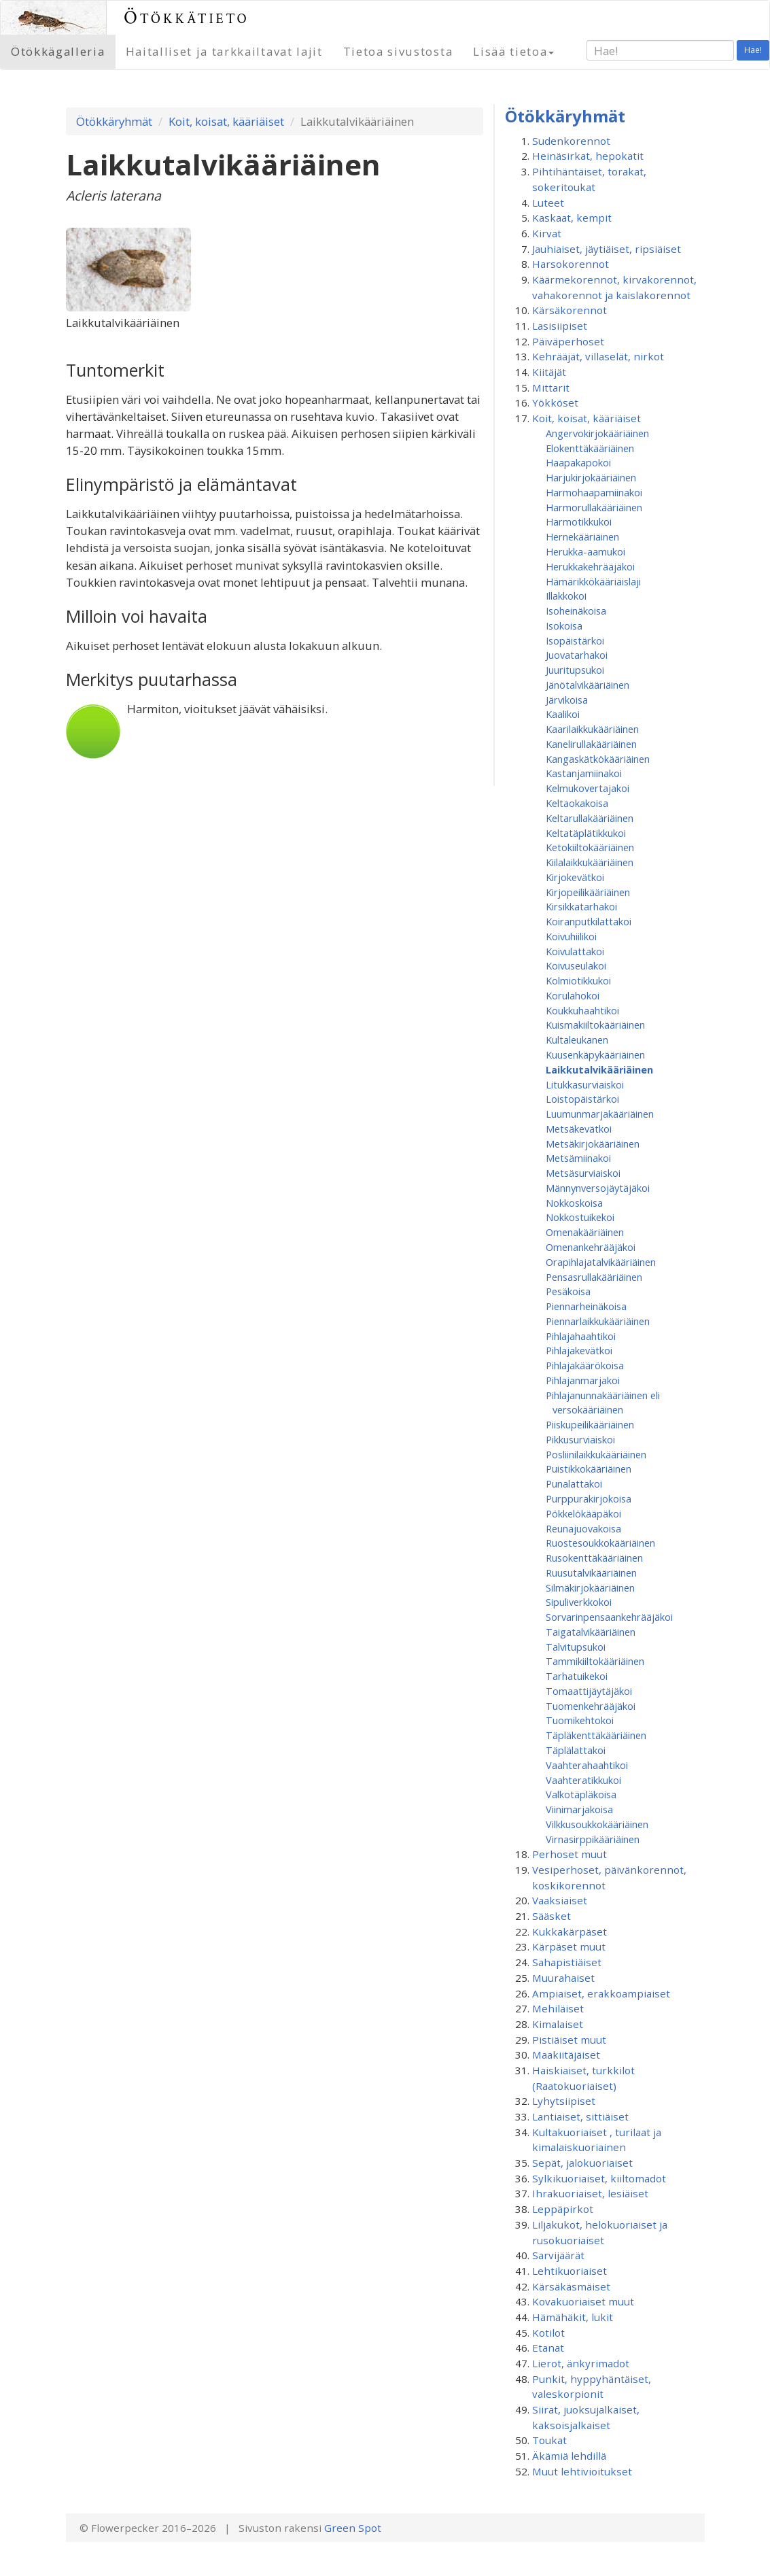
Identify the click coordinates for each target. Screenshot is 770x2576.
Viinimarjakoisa (579, 1809)
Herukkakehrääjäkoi (590, 566)
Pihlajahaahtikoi (581, 1336)
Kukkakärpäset (569, 1931)
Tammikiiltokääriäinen (595, 1661)
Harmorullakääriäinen (594, 507)
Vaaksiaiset (559, 1900)
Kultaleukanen (577, 1039)
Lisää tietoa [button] (513, 51)
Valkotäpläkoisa (581, 1794)
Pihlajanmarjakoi (583, 1380)
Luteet (548, 202)
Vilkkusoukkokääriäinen (597, 1824)
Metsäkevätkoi (579, 1128)
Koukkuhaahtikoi (582, 1010)
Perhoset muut (569, 1854)
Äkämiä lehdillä (569, 2455)
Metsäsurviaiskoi (583, 1173)
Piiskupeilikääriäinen (590, 1424)
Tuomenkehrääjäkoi (590, 1706)
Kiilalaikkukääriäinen (589, 862)
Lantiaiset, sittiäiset (580, 2116)
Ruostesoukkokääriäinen (600, 1542)
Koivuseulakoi (576, 965)
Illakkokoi (566, 595)
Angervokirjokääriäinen (597, 433)
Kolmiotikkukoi (578, 980)
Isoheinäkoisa (576, 610)
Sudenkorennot (571, 141)
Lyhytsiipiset (563, 2101)
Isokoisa (564, 625)
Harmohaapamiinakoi (594, 492)
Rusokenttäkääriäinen (594, 1557)
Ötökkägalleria (58, 51)
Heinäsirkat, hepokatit (588, 155)
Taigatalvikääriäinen (590, 1631)
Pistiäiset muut (569, 2039)
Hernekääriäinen (582, 536)
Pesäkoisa (568, 1291)
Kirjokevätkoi (575, 877)
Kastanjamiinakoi (584, 773)
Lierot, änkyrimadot (580, 2363)
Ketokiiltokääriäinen (590, 847)
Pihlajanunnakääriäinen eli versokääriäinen (603, 1402)
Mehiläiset (558, 2008)
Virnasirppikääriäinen (593, 1839)
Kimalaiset (557, 2024)
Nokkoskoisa (574, 1202)
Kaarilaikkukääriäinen (592, 729)
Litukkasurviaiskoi (585, 1084)
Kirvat (546, 233)
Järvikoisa (567, 699)
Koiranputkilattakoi (588, 921)
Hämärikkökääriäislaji (593, 581)
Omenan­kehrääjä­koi (590, 1247)
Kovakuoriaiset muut (583, 2301)
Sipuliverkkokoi (579, 1602)
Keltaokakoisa (577, 803)
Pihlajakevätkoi (579, 1350)
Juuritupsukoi (575, 669)
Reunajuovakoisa (583, 1528)
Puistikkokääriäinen (588, 1468)
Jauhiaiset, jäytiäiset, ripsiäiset (606, 249)
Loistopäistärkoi (582, 1098)
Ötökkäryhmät (114, 121)
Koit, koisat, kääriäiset (226, 121)
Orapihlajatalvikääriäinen (601, 1262)
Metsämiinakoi (578, 1158)
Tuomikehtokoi (580, 1720)
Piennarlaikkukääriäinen (598, 1321)
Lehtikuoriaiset (569, 2271)
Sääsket (551, 1916)
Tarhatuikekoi (577, 1676)
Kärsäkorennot (569, 310)
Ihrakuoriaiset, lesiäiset (590, 2193)
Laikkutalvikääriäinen (599, 1069)
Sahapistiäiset (566, 1962)
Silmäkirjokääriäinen (590, 1587)
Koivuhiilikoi (571, 936)
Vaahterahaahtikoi (587, 1765)
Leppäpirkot (562, 2209)
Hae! (753, 50)
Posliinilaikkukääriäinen (596, 1454)
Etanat (548, 2347)
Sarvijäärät (558, 2255)
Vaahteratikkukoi (583, 1780)
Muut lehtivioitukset (582, 2471)
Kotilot (548, 2332)
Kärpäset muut (569, 1946)
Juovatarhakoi (577, 655)
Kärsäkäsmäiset (571, 2286)
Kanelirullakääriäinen (591, 744)
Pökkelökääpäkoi (583, 1513)
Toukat (549, 2440)
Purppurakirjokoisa (588, 1498)
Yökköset (555, 402)
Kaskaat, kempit (572, 217)
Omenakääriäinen (585, 1232)
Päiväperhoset (568, 341)
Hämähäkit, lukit (572, 2317)
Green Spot (352, 2528)
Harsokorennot (570, 264)
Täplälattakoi (576, 1750)
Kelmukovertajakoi (587, 788)
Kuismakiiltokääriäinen (595, 1024)
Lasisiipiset (559, 325)
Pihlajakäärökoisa (585, 1365)
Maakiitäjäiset (566, 2054)
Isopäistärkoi (575, 640)
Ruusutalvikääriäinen (591, 1572)
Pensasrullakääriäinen (594, 1277)
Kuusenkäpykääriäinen (595, 1054)
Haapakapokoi (578, 462)
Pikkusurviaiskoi (580, 1439)
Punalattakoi (574, 1483)
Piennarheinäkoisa (586, 1306)
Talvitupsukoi (576, 1646)
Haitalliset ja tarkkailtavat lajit (224, 51)
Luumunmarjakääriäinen (600, 1113)
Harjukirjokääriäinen (591, 477)
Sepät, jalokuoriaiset (582, 2162)
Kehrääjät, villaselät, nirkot (598, 356)
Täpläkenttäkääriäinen (596, 1735)
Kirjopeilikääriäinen (588, 892)
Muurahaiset (563, 1978)
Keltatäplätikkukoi (586, 833)
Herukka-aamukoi (585, 551)
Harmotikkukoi (579, 521)
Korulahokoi (572, 995)
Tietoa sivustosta (398, 51)
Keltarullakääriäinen (589, 818)
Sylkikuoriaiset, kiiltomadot (599, 2178)
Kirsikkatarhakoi (581, 906)
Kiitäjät (549, 372)
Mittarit (551, 387)
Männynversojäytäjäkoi (598, 1188)
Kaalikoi (563, 714)
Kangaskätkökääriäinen (598, 759)
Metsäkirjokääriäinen (593, 1143)
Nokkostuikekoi (580, 1217)
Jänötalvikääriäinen (587, 684)
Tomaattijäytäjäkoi (589, 1691)
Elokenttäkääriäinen (590, 448)
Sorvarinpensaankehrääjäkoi (609, 1617)
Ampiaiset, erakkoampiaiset (601, 1993)
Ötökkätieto (186, 17)
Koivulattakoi (575, 951)
